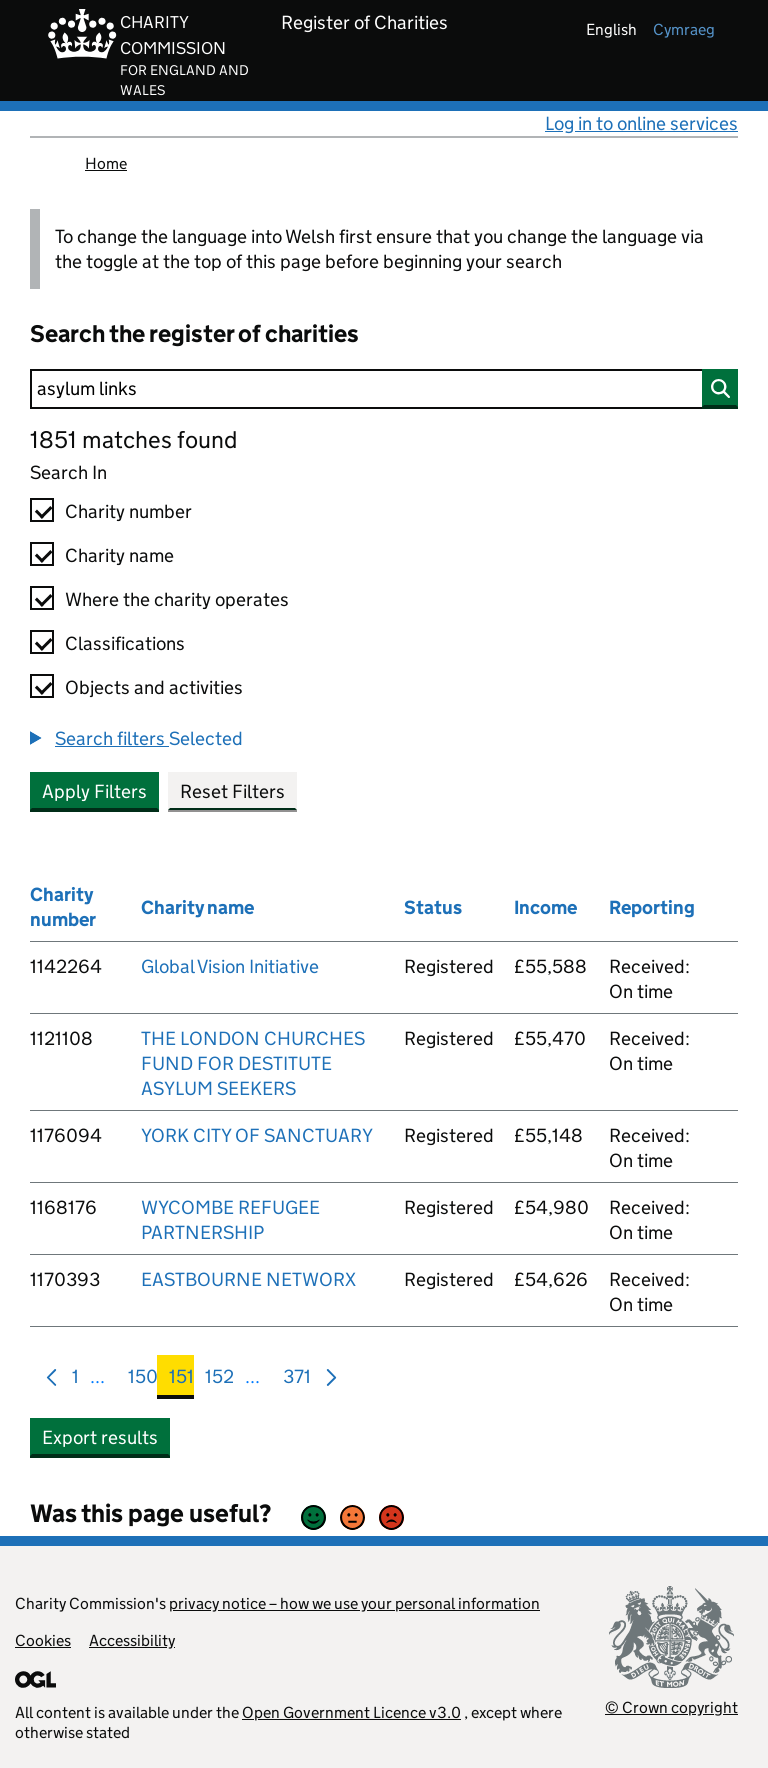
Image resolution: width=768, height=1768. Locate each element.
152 (219, 1380)
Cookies (43, 1640)
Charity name (119, 555)
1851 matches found (133, 439)
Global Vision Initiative (230, 966)
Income (545, 907)
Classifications (125, 643)
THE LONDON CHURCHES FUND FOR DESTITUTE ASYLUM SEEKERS (253, 1063)
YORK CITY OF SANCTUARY (257, 1135)
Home (106, 163)
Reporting (652, 907)
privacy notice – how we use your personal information (354, 1603)
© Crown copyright (671, 1707)
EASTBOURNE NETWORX (248, 1279)
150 (143, 1380)
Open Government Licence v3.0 (351, 1712)
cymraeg (684, 29)
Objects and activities (154, 687)
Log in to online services (641, 123)
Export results (100, 1437)
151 (181, 1380)
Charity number (128, 511)
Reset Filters (232, 791)
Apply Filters (94, 791)
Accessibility (132, 1640)
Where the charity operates (177, 599)
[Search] (384, 389)
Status (433, 907)
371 (297, 1380)
